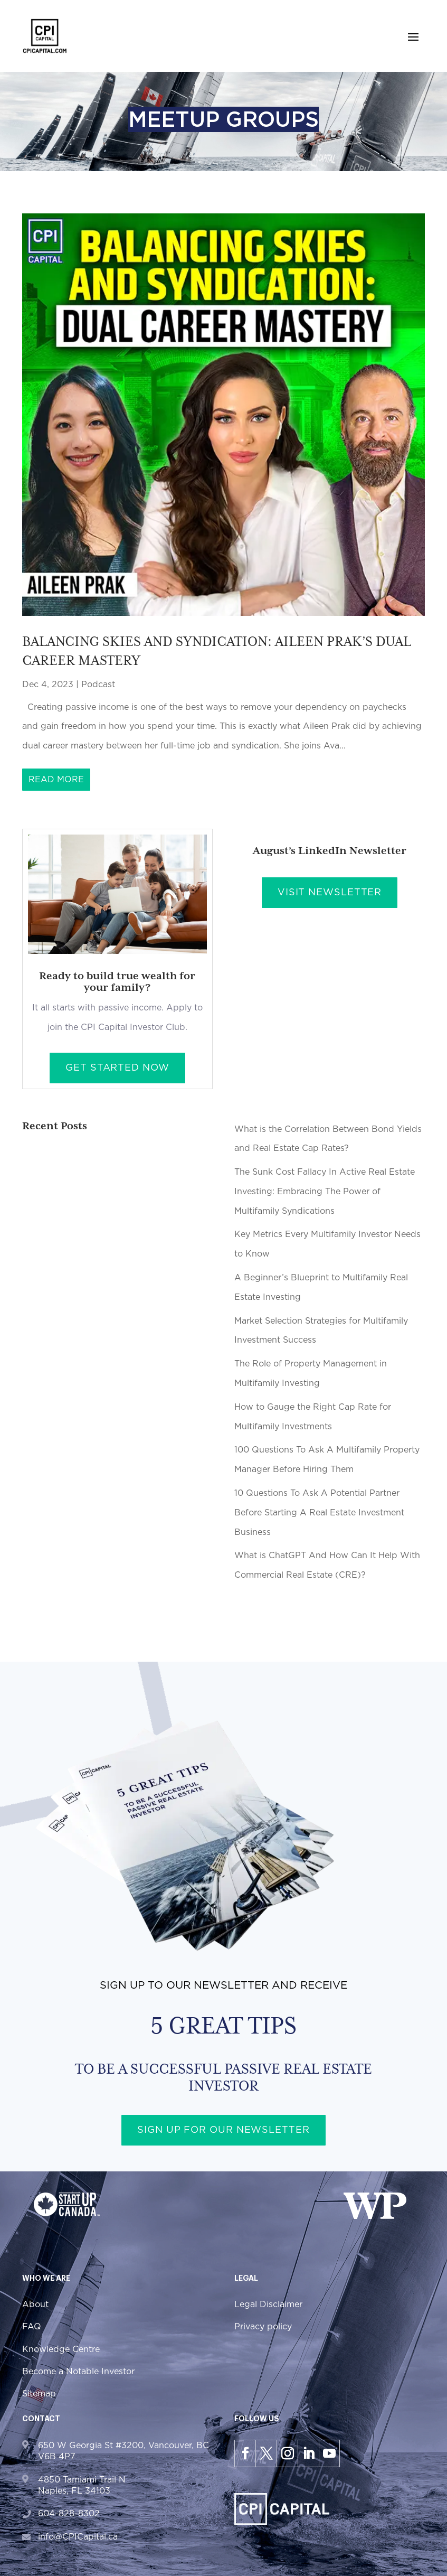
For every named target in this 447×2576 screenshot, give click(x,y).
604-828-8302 (69, 2514)
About (35, 2305)
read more (56, 779)
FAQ (31, 2327)
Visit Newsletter (330, 893)
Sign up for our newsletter (223, 2130)
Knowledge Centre (61, 2349)
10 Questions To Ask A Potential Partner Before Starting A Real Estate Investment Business (319, 1513)
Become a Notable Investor (78, 2371)
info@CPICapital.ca (78, 2537)
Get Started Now (117, 1068)
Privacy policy (263, 2327)
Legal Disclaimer (268, 2305)
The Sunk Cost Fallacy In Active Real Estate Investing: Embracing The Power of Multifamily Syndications (324, 1191)
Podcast (98, 684)
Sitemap (39, 2394)
